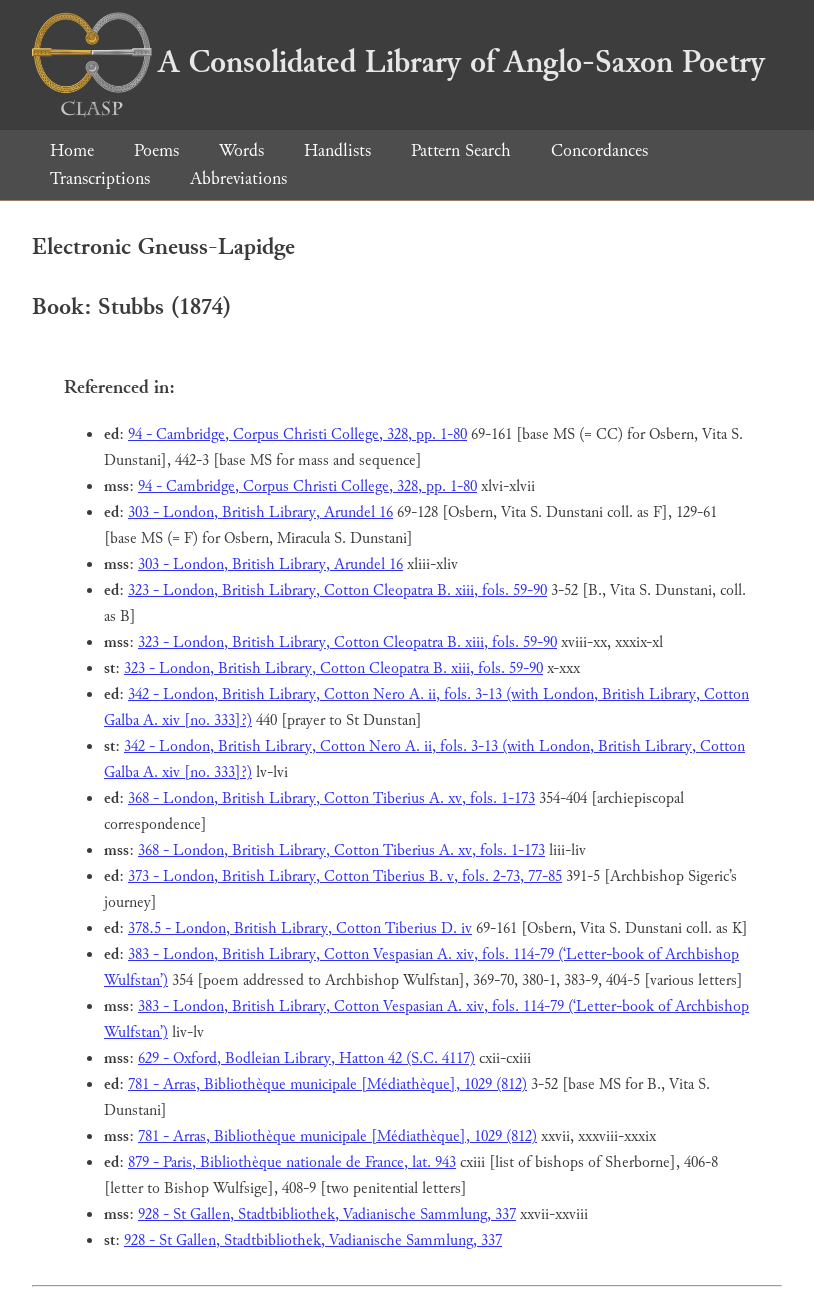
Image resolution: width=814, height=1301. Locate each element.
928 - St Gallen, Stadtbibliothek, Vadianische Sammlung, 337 (327, 1214)
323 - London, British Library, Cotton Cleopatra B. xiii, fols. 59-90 (337, 590)
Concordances (599, 150)
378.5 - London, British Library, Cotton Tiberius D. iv (300, 928)
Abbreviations (238, 178)
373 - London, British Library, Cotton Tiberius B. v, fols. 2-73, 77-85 (345, 876)
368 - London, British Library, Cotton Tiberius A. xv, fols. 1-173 (331, 798)
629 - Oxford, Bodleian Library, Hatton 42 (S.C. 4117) (306, 1058)
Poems (156, 150)
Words (241, 150)
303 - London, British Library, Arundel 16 (260, 512)
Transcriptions (100, 178)
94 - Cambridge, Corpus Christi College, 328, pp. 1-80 (297, 434)
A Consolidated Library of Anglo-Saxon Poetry (398, 62)
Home (72, 150)
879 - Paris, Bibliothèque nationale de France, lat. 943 (292, 1162)
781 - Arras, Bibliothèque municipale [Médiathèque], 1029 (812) (327, 1084)
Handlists (337, 150)
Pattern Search (461, 150)
